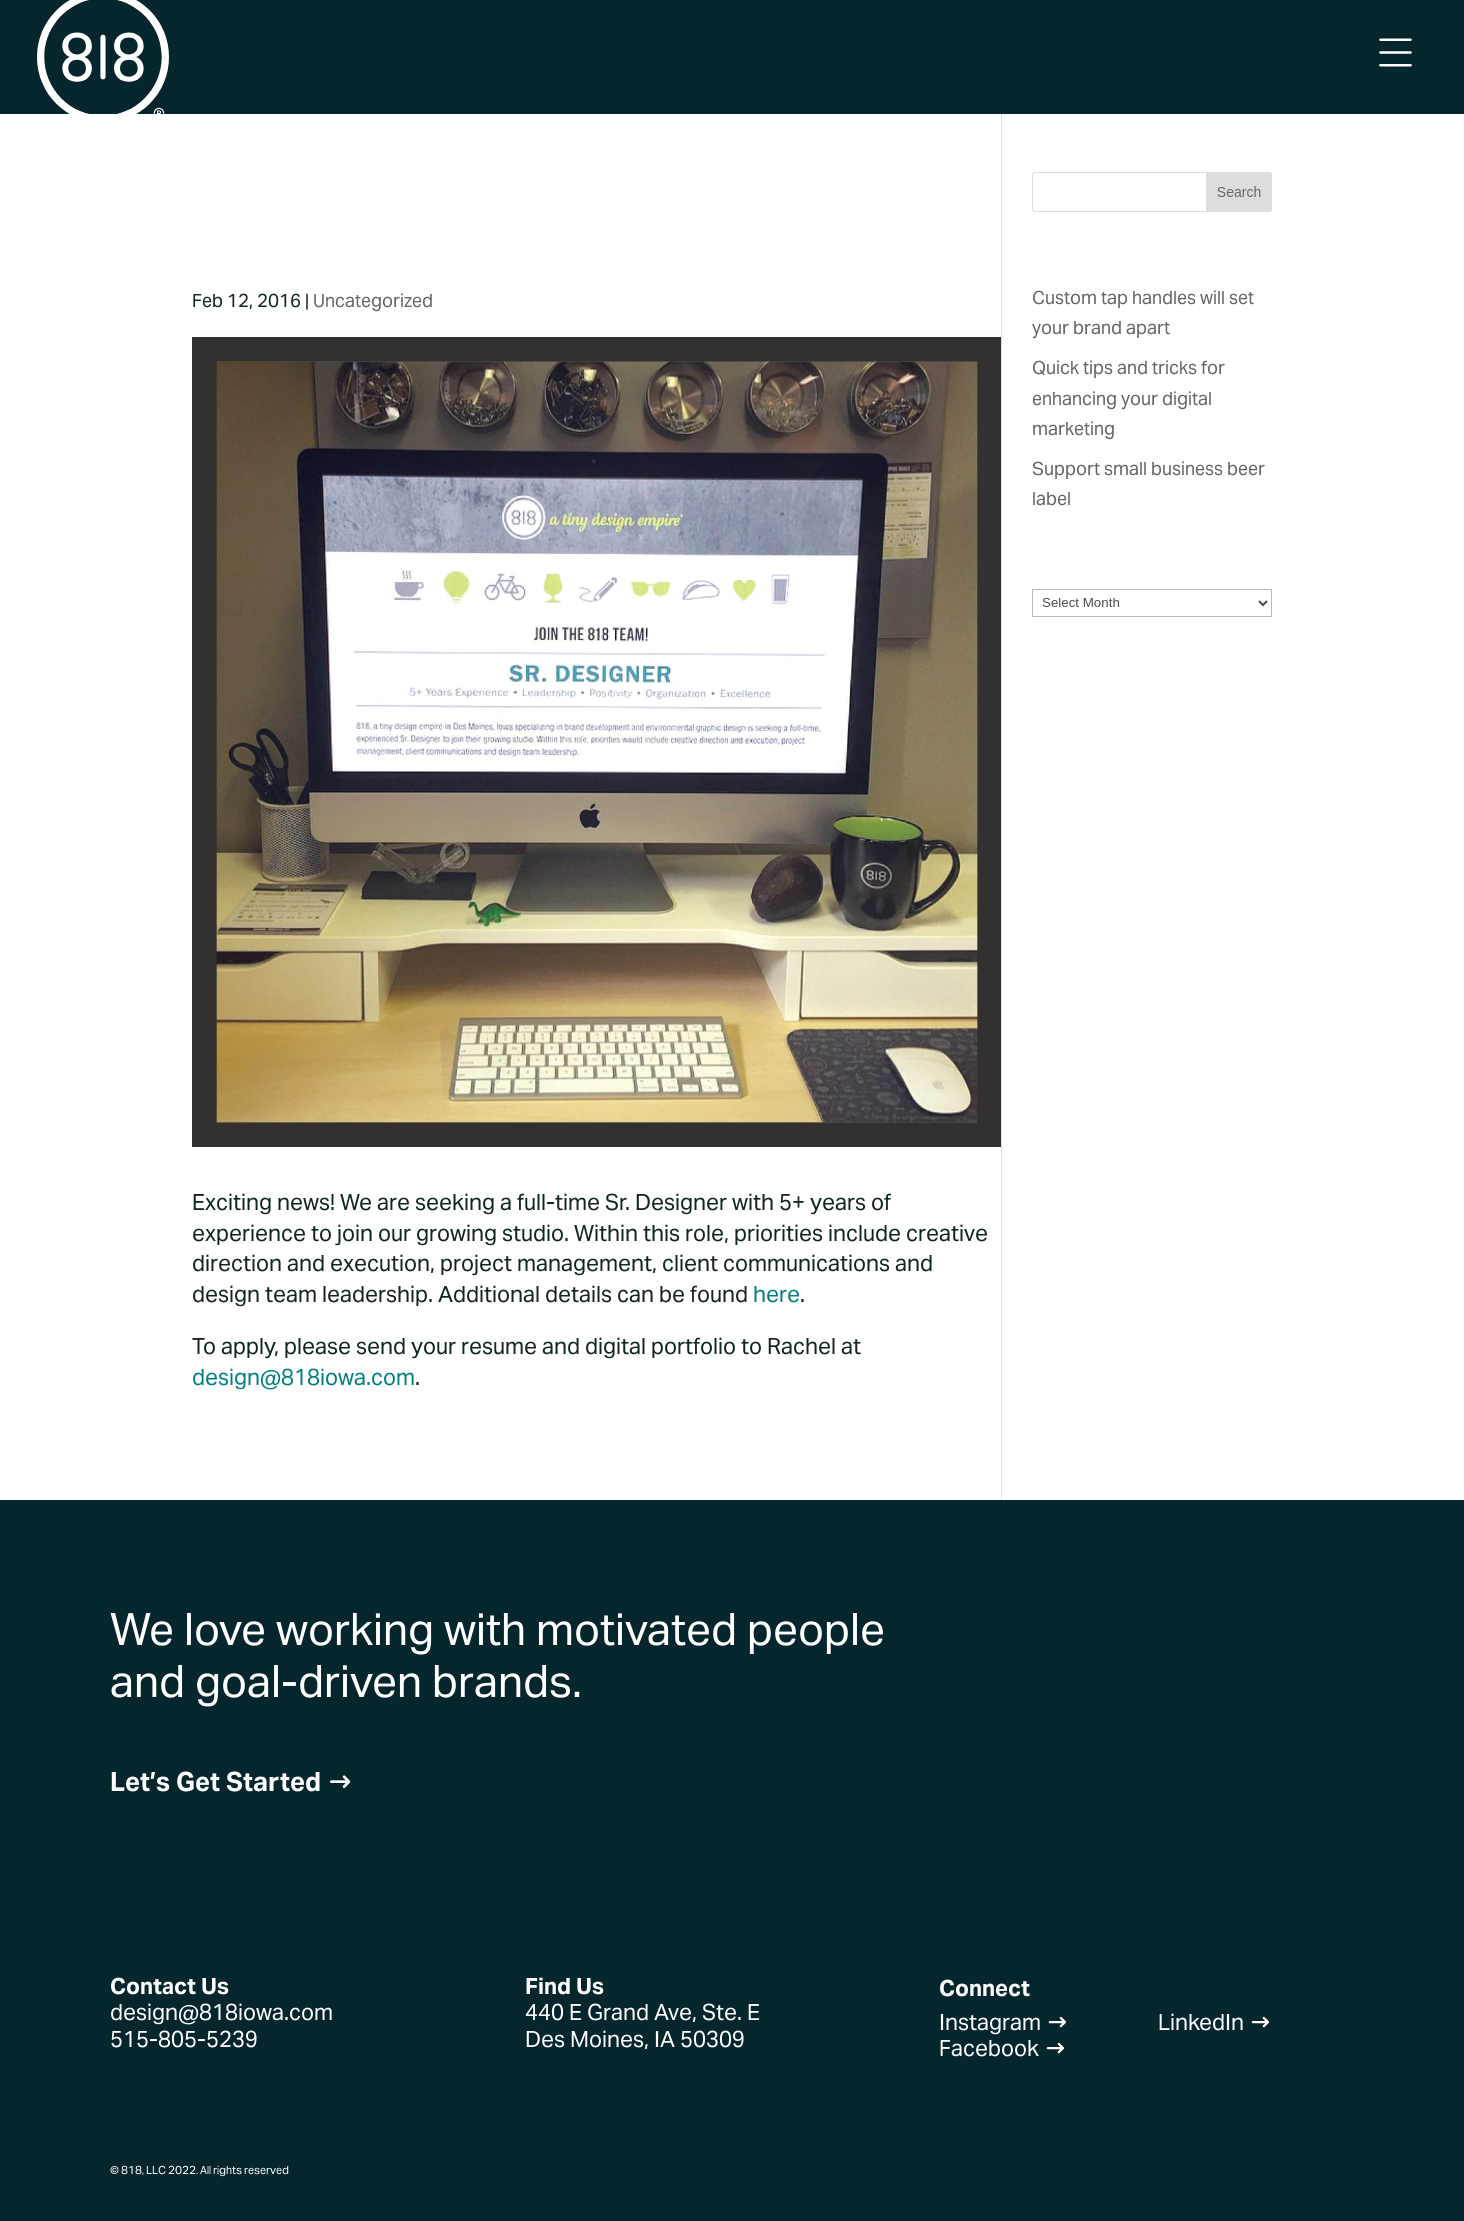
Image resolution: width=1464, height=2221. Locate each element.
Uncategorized (373, 300)
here (776, 1294)
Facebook (1002, 2048)
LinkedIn (1214, 2022)
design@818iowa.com (303, 1377)
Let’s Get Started (231, 1781)
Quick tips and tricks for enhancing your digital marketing (1128, 398)
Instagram (1003, 2022)
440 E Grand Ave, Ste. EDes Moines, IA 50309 (642, 2025)
